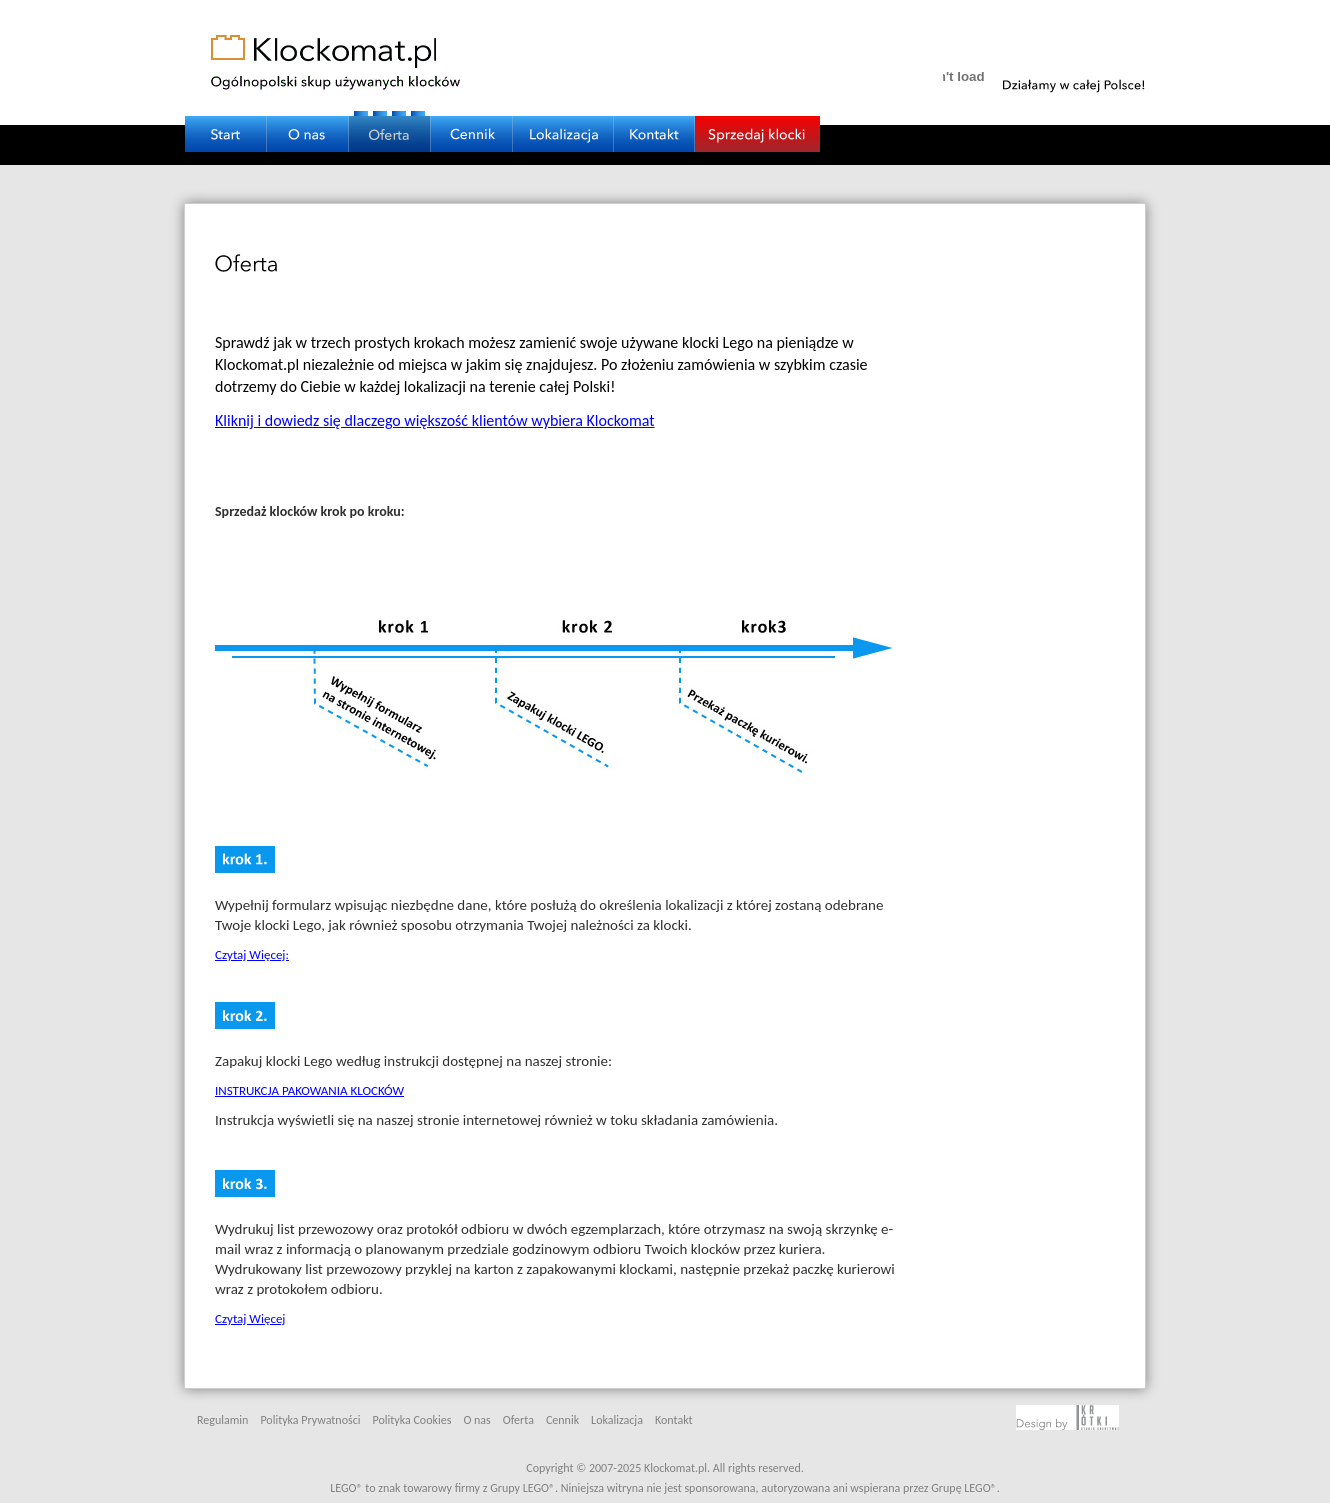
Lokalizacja (617, 1420)
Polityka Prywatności (310, 1420)
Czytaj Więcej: (252, 954)
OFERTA (390, 118)
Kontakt (674, 1420)
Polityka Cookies (412, 1420)
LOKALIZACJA (563, 118)
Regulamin (222, 1420)
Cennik (562, 1420)
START (226, 118)
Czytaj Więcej (250, 1318)
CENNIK (472, 118)
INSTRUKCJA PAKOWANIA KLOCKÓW (309, 1090)
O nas (476, 1420)
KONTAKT (654, 118)
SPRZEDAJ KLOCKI (757, 118)
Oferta (518, 1420)
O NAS (308, 118)
